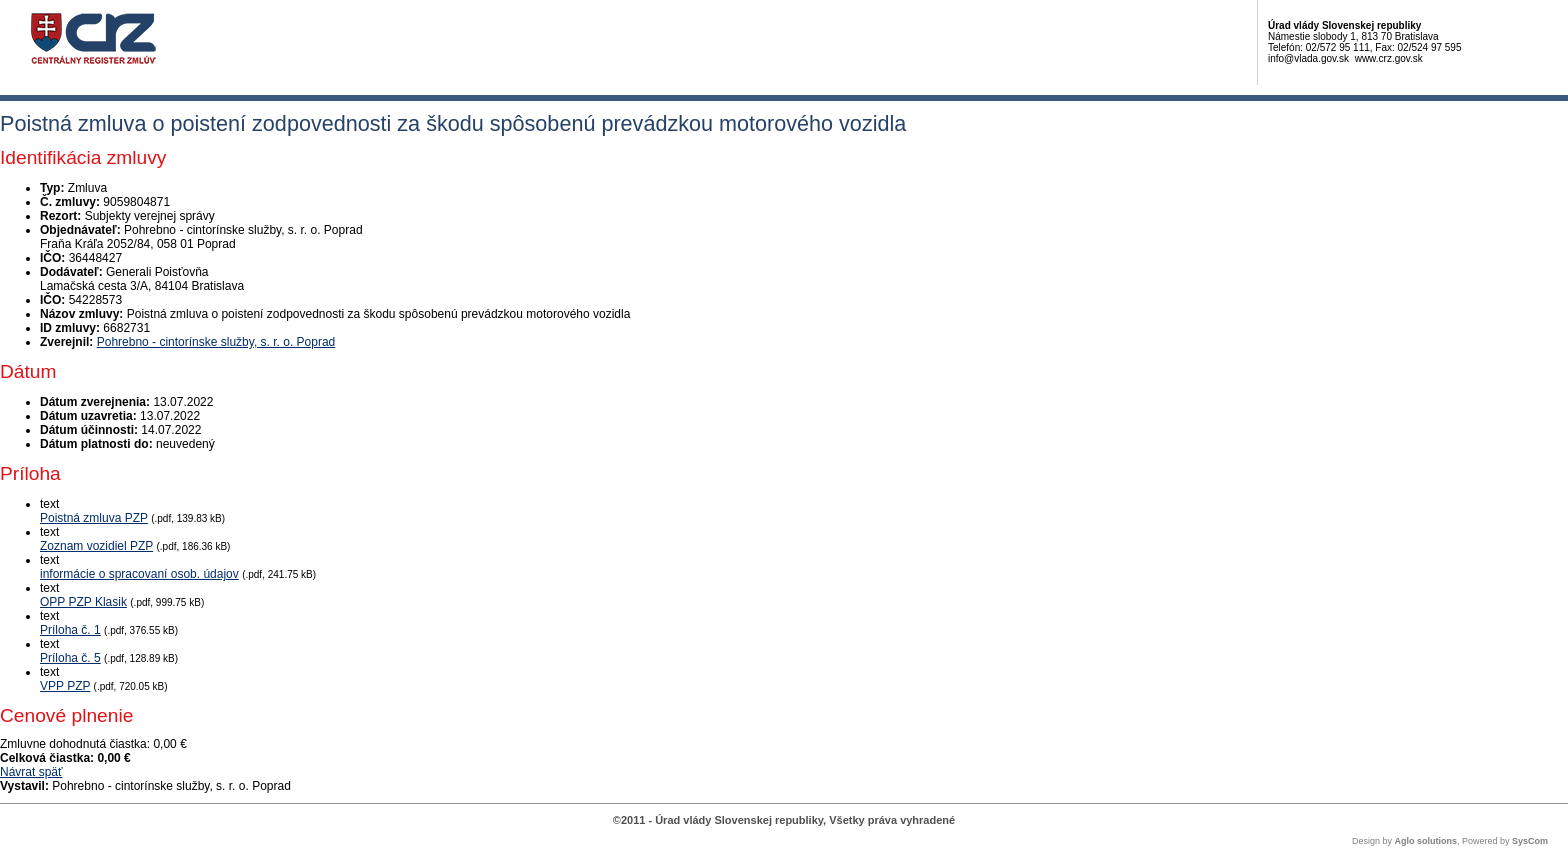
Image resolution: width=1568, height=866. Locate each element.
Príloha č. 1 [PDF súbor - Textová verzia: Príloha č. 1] (70, 630)
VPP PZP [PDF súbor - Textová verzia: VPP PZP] (65, 686)
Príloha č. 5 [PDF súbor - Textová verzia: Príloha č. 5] (70, 658)
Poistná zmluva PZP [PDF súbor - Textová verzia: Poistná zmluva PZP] (94, 518)
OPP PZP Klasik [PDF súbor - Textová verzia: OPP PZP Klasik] (83, 602)
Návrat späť (31, 772)
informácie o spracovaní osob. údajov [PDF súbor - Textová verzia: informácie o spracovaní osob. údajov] (139, 574)
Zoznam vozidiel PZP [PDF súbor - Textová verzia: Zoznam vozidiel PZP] (96, 546)
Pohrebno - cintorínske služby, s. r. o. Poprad (216, 342)
